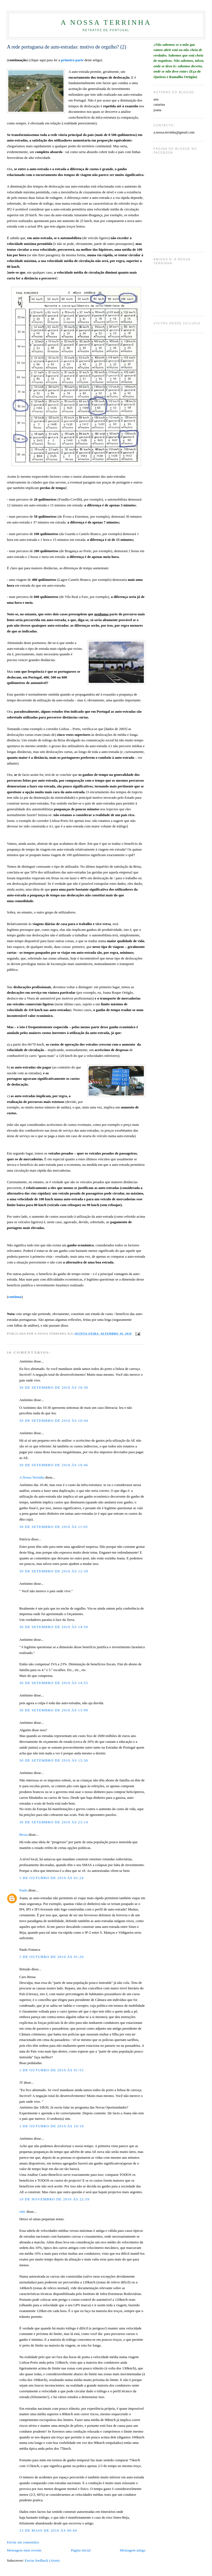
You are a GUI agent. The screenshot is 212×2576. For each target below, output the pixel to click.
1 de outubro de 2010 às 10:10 (51, 2126)
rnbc (22, 2211)
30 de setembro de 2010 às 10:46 (53, 1465)
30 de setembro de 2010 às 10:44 (53, 1420)
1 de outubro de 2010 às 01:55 (51, 2070)
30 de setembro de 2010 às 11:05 (53, 1527)
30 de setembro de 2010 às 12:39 (53, 1571)
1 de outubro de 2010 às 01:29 (51, 1957)
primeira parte (72, 60)
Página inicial (81, 2550)
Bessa (23, 1834)
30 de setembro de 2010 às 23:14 (53, 1822)
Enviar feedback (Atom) (42, 2560)
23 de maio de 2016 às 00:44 (48, 2530)
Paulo (23, 1890)
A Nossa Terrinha (106, 22)
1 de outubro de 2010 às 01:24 (51, 1878)
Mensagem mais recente (24, 2550)
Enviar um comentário (23, 2542)
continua (14, 1297)
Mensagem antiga (132, 2550)
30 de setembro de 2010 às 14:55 (53, 1683)
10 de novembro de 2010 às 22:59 (54, 2199)
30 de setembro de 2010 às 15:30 (53, 1760)
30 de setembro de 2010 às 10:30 (53, 1387)
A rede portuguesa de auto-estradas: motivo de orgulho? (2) (66, 47)
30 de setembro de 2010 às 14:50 (53, 1627)
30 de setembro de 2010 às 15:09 (53, 1710)
